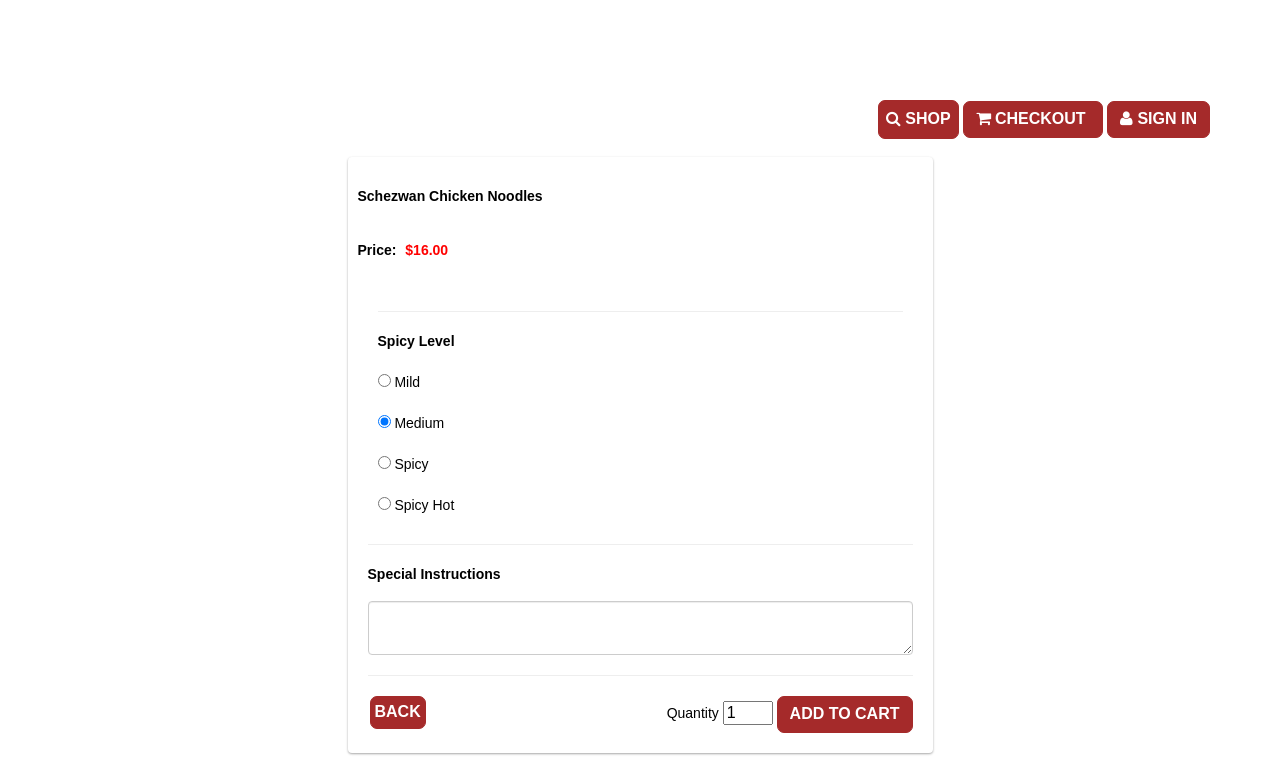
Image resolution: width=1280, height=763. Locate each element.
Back (398, 711)
